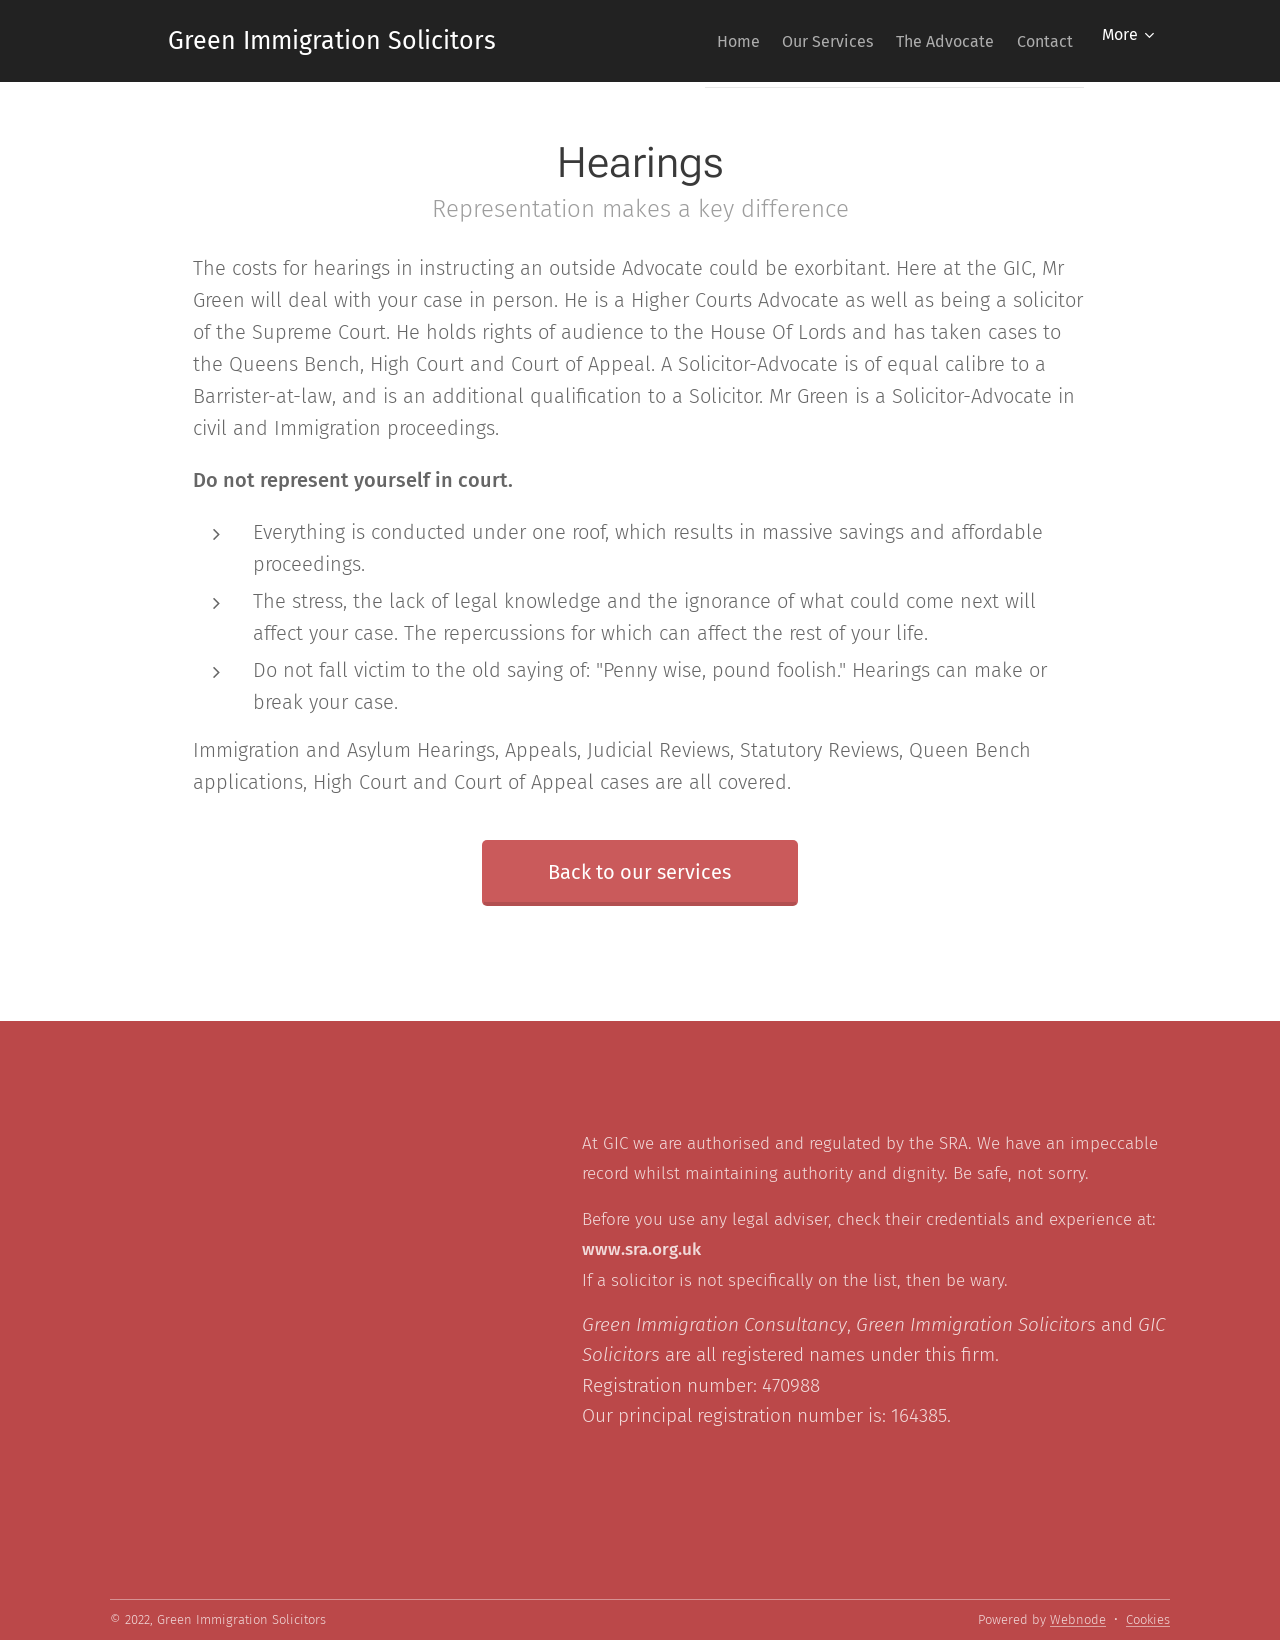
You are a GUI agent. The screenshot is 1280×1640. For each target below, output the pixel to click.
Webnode (1078, 1619)
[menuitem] (691, 41)
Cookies (1148, 1619)
